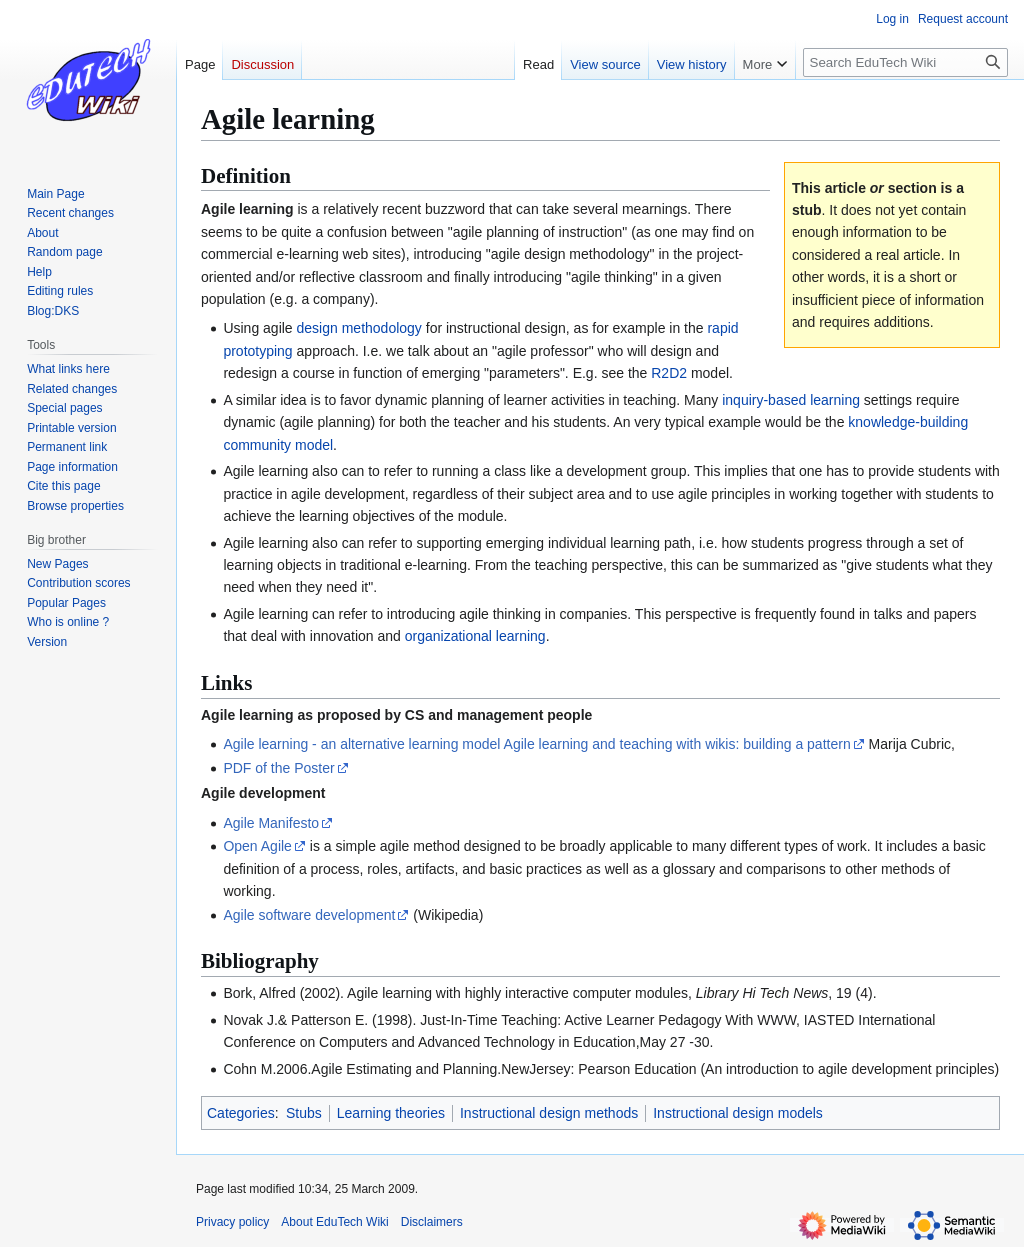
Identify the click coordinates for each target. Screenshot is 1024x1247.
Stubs (304, 1113)
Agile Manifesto (271, 823)
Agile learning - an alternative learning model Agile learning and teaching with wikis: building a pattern (536, 744)
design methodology (359, 328)
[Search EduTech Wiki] (905, 62)
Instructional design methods (549, 1113)
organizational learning (475, 636)
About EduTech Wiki (334, 1222)
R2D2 (669, 373)
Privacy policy (232, 1222)
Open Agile (257, 846)
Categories (241, 1113)
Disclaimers (432, 1222)
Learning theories (391, 1113)
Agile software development (309, 915)
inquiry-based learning (791, 400)
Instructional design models (738, 1113)
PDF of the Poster (278, 768)
